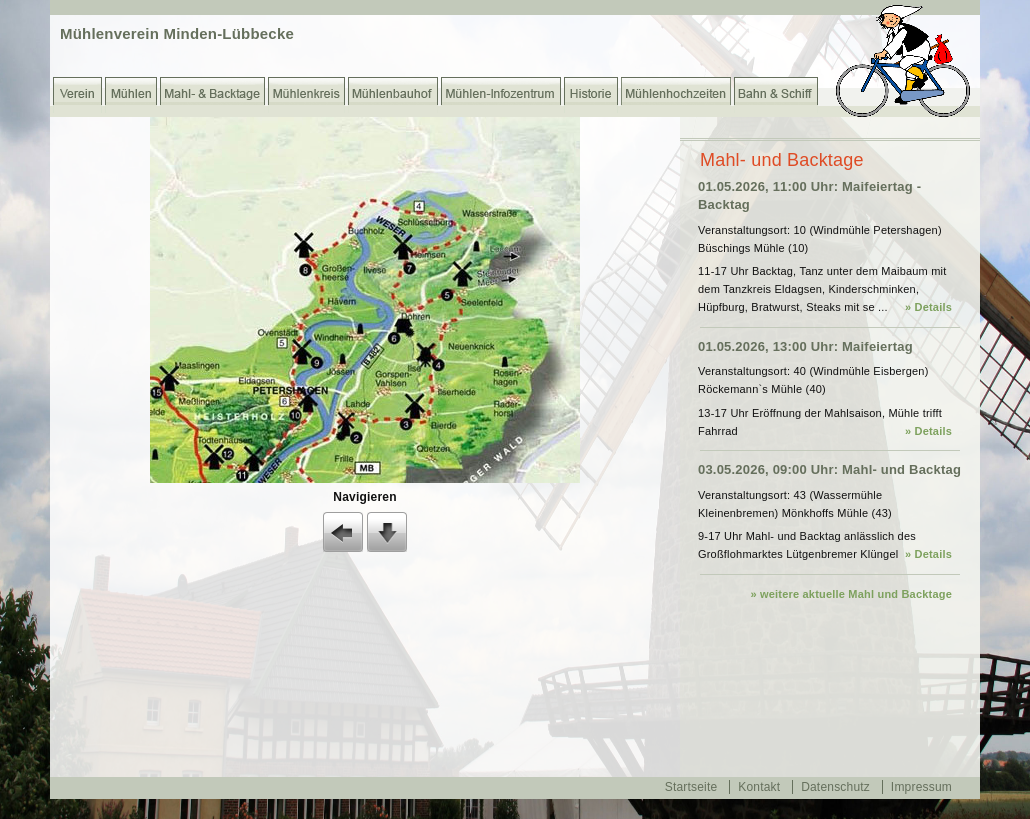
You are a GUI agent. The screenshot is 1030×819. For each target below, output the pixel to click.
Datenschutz (835, 787)
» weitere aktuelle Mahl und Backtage (851, 594)
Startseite (691, 787)
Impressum (921, 787)
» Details (928, 307)
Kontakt (759, 787)
